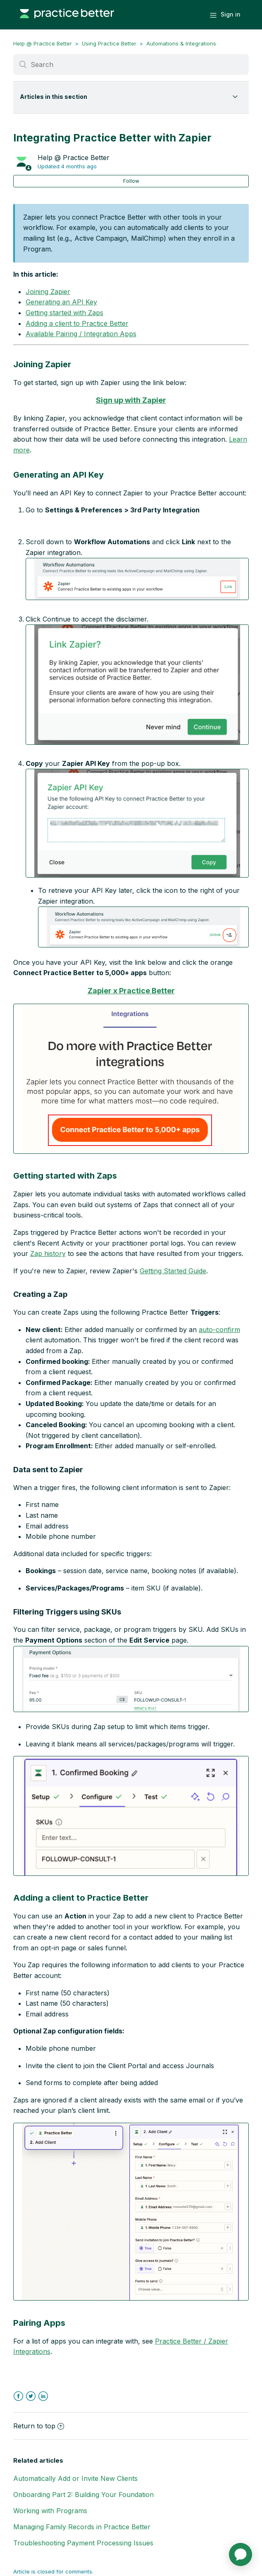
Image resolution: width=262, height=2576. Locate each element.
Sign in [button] (231, 14)
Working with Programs (50, 2511)
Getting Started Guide (173, 1271)
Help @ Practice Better (42, 43)
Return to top (38, 2426)
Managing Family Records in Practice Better (81, 2527)
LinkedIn (43, 2396)
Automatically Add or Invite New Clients (75, 2478)
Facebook (18, 2396)
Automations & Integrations (181, 43)
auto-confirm (219, 1329)
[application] (240, 2554)
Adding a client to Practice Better (77, 323)
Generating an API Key (61, 302)
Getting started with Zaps (64, 313)
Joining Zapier (48, 291)
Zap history (48, 1253)
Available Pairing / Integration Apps (81, 334)
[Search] (131, 64)
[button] (137, 579)
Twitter (31, 2396)
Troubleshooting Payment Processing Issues (83, 2543)
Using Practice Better (109, 43)
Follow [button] (131, 181)
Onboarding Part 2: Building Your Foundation (83, 2494)
